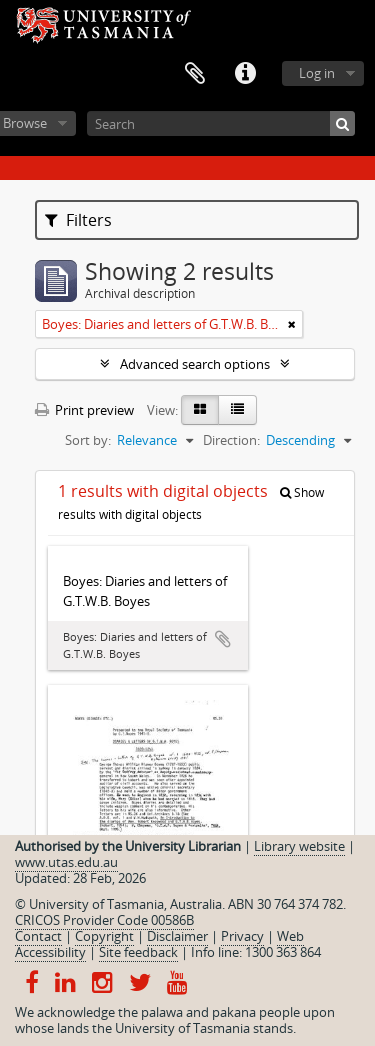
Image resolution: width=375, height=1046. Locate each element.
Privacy (242, 936)
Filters (78, 220)
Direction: (231, 440)
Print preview (84, 410)
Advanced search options (195, 364)
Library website (299, 846)
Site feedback (138, 952)
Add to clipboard (223, 639)
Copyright (104, 936)
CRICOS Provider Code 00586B (104, 920)
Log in (317, 73)
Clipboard (195, 74)
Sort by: (88, 440)
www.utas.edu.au (66, 862)
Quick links (245, 74)
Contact (38, 936)
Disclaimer (177, 936)
